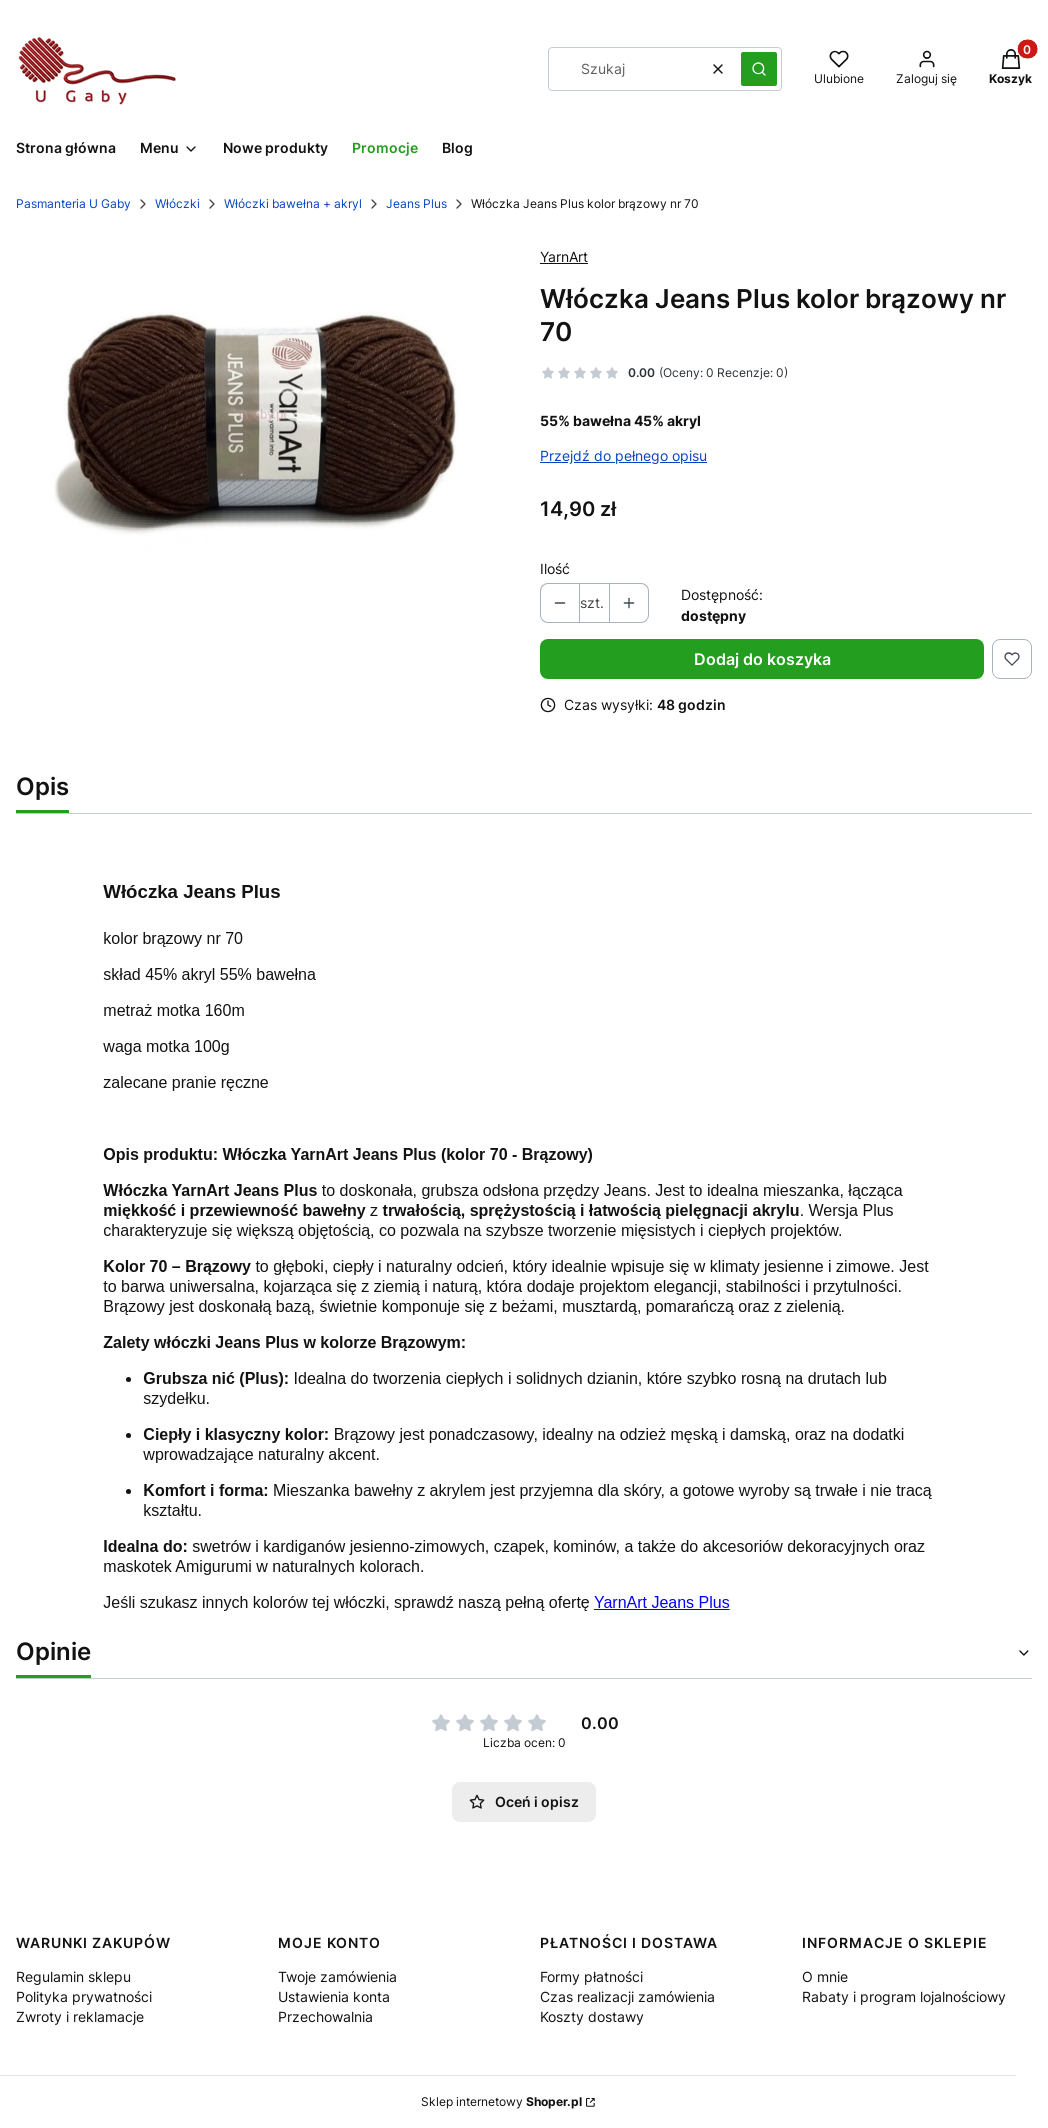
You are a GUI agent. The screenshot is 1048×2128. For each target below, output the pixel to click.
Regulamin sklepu (73, 1976)
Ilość (555, 568)
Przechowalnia (325, 2016)
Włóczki (177, 203)
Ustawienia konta (334, 1996)
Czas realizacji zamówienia (627, 1996)
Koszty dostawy (592, 2016)
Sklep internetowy (501, 2101)
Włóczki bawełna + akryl (293, 203)
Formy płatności (591, 1976)
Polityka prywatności (84, 1996)
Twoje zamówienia (337, 1976)
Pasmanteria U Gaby (73, 203)
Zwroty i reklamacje (80, 2016)
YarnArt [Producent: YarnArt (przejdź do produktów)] (564, 256)
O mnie (825, 1976)
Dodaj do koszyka (762, 659)
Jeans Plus (416, 203)
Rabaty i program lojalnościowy (904, 1996)
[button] (759, 69)
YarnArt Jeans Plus (662, 1602)
